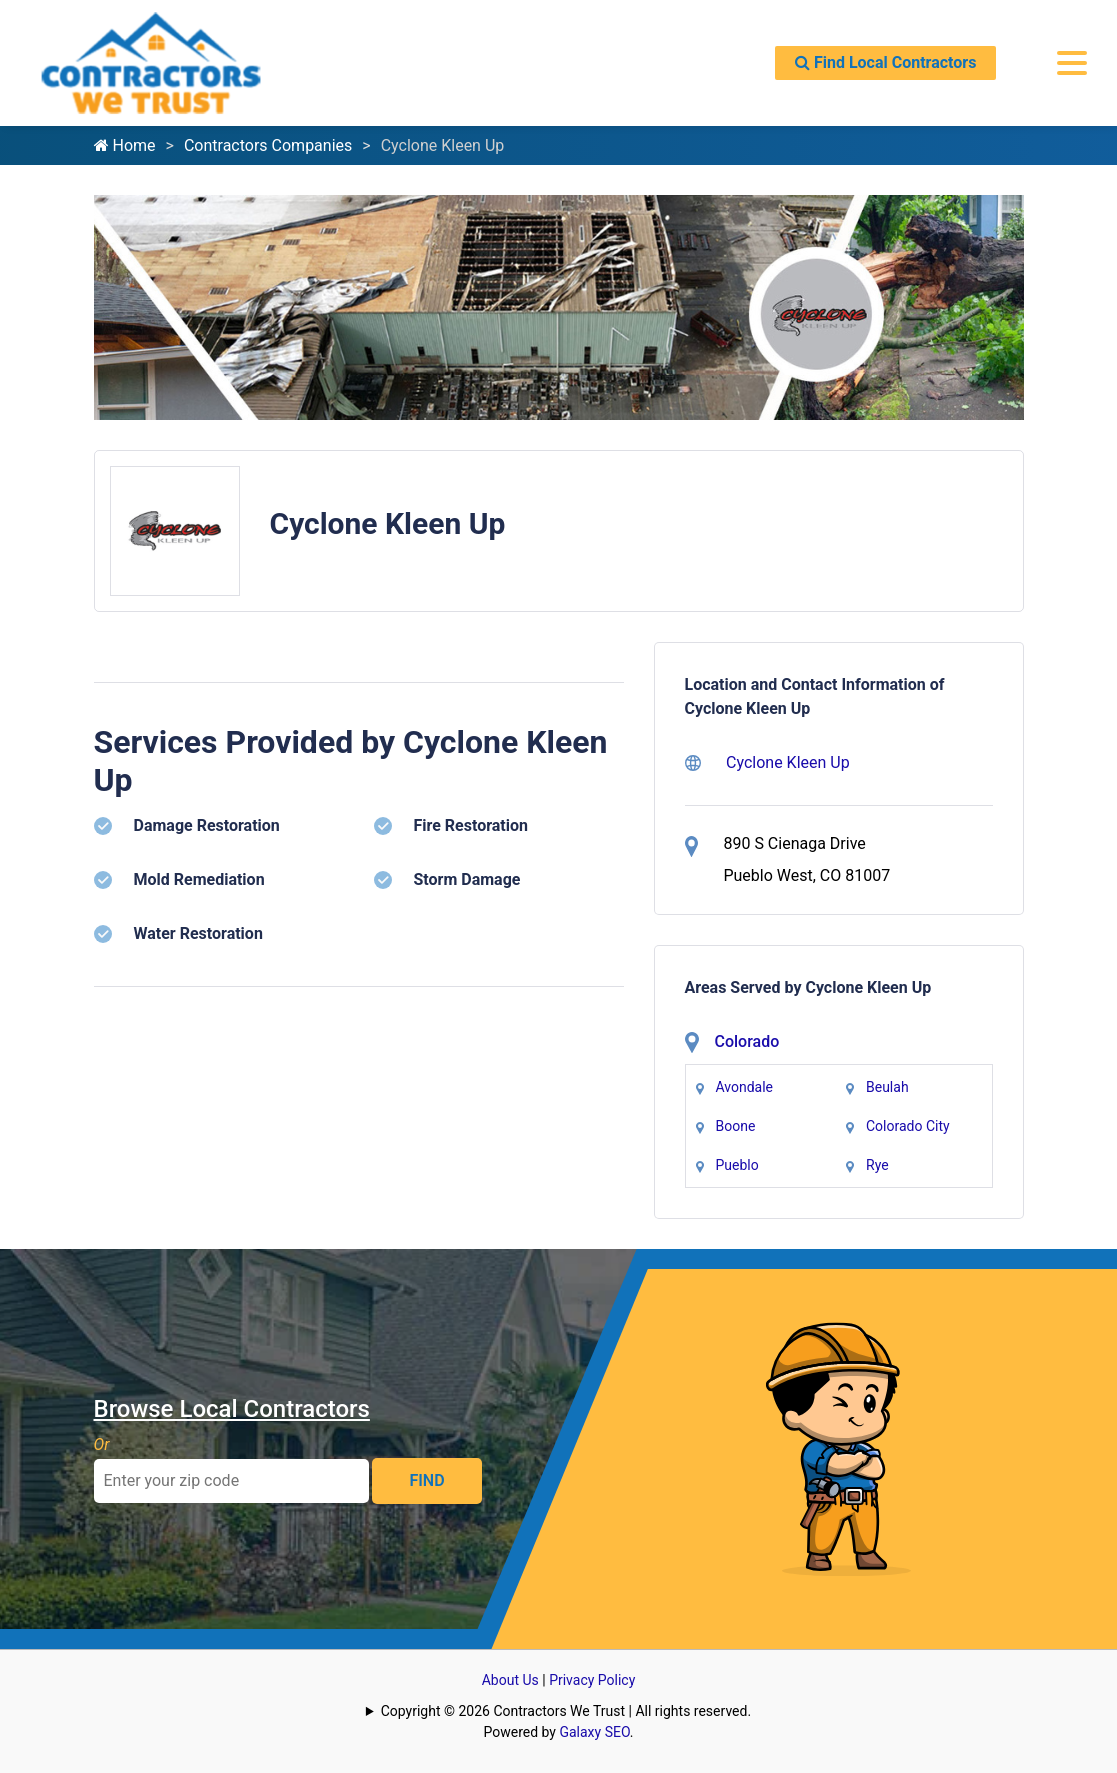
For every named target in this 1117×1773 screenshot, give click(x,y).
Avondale (745, 1087)
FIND (426, 1480)
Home (125, 145)
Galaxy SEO (594, 1732)
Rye (877, 1165)
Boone (736, 1126)
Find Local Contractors (885, 62)
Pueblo (737, 1165)
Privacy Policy (592, 1680)
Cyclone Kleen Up (767, 762)
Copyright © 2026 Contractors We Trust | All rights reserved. (566, 1711)
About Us (510, 1680)
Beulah (887, 1087)
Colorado (747, 1041)
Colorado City (908, 1126)
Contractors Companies (268, 145)
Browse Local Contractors (232, 1409)
